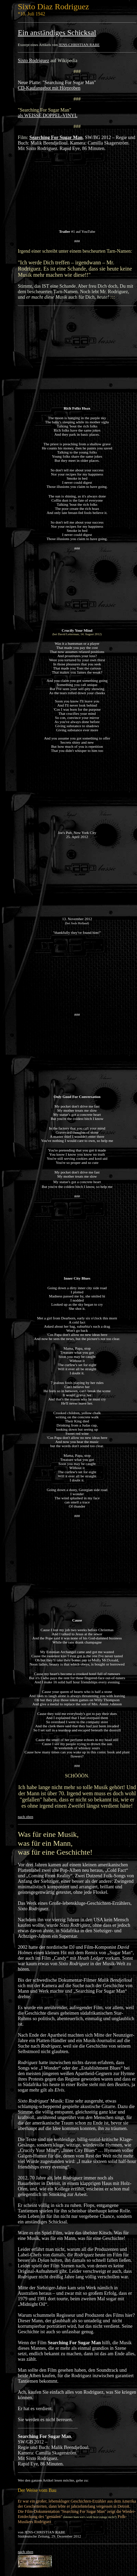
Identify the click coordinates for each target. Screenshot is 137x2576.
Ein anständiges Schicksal (57, 32)
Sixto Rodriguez (33, 60)
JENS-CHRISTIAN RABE (79, 45)
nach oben (25, 1816)
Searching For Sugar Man (56, 137)
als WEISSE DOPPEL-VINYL (47, 115)
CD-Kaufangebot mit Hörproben (49, 88)
